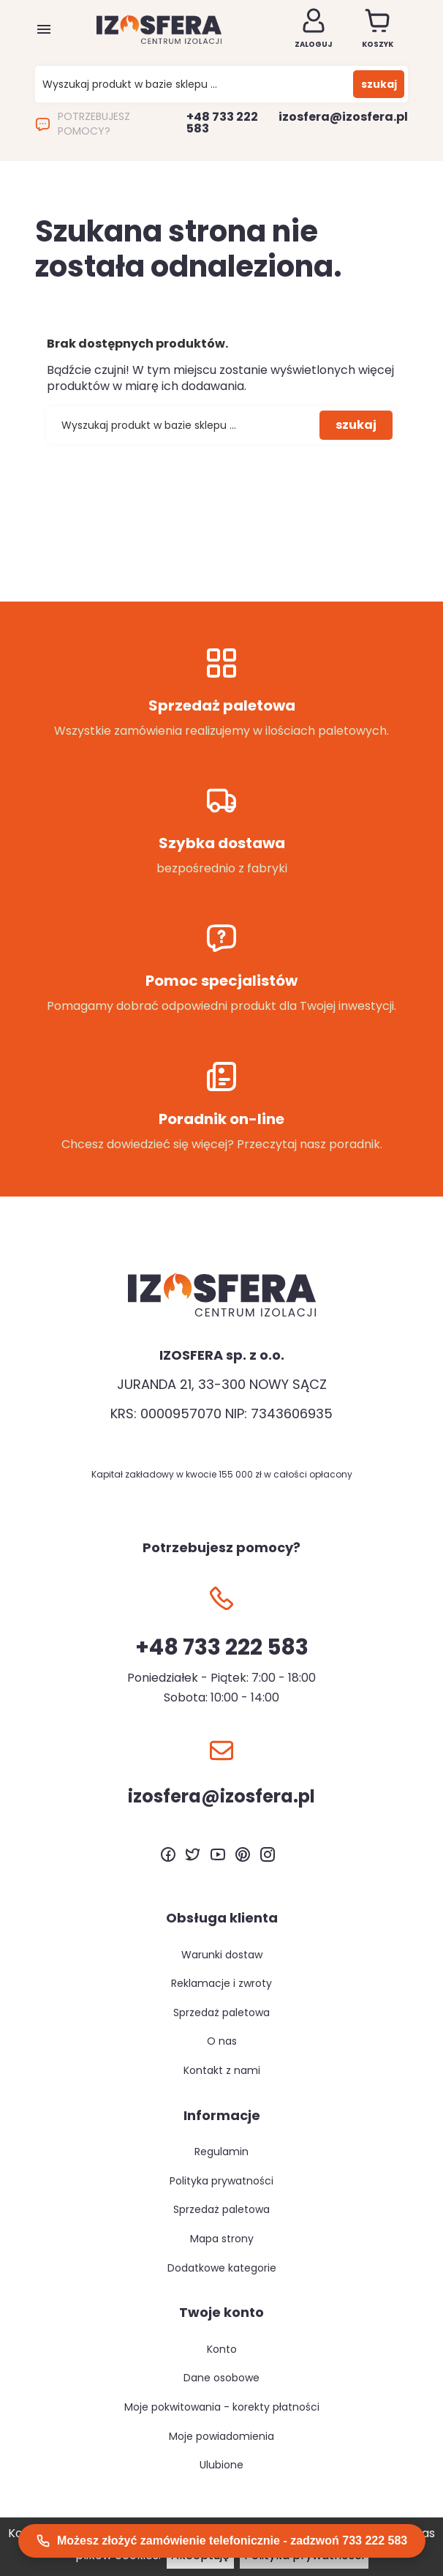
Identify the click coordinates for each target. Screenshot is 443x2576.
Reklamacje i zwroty (221, 1983)
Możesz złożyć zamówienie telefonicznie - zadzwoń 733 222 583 (222, 2540)
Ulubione (221, 2464)
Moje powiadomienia (221, 2436)
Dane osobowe (221, 2377)
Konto (222, 2349)
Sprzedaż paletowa (221, 2012)
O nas (222, 2041)
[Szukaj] (197, 84)
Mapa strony (222, 2238)
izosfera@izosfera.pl (343, 117)
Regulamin (221, 2151)
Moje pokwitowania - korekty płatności (221, 2407)
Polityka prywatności (221, 2181)
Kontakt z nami (221, 2070)
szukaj (379, 84)
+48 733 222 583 (222, 123)
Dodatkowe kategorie (221, 2268)
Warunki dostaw (221, 1954)
